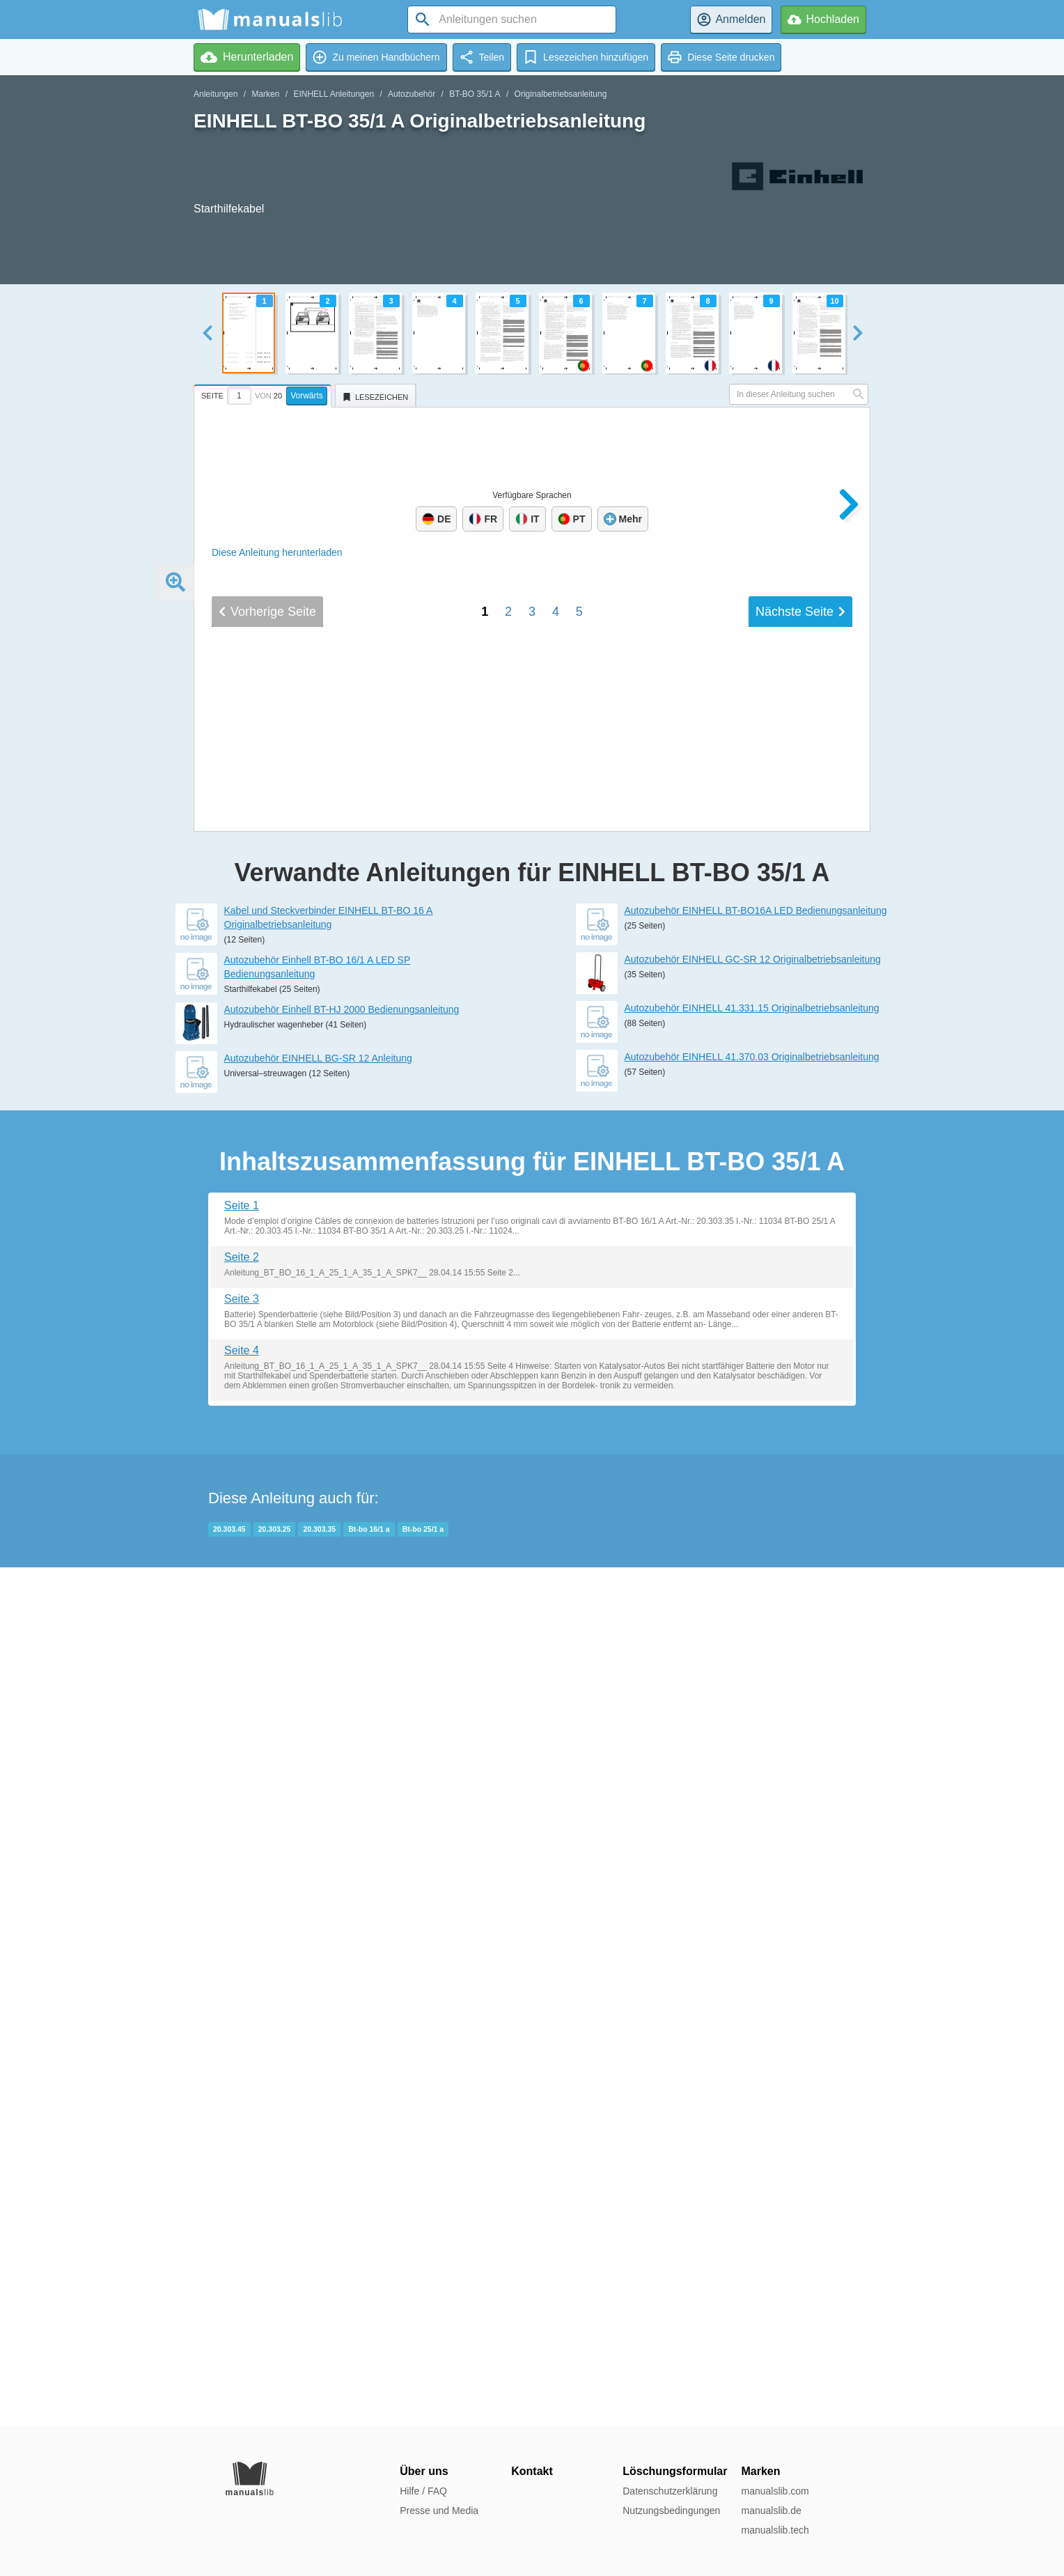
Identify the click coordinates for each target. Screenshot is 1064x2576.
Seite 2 (241, 2115)
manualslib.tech (774, 2530)
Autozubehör (411, 94)
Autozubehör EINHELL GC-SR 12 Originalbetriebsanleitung (753, 1817)
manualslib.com (774, 2491)
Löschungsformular (675, 2471)
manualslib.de (771, 2510)
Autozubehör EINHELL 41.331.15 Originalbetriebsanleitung (752, 1866)
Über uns (424, 2471)
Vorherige (267, 1600)
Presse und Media (439, 2510)
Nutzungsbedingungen (671, 2510)
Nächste (800, 1600)
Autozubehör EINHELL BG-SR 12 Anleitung (318, 1916)
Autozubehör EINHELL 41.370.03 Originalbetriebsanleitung (752, 1915)
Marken (265, 94)
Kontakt (532, 2471)
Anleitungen (215, 94)
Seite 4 (241, 2208)
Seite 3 (241, 2157)
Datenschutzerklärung (670, 2491)
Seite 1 (241, 2064)
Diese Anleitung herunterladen (277, 552)
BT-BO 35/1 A (474, 94)
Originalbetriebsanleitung (561, 94)
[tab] (264, 393)
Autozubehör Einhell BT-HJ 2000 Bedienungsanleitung (342, 1867)
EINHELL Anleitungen (333, 94)
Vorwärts (306, 396)
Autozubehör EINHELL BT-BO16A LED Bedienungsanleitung (756, 1768)
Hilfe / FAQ (423, 2491)
